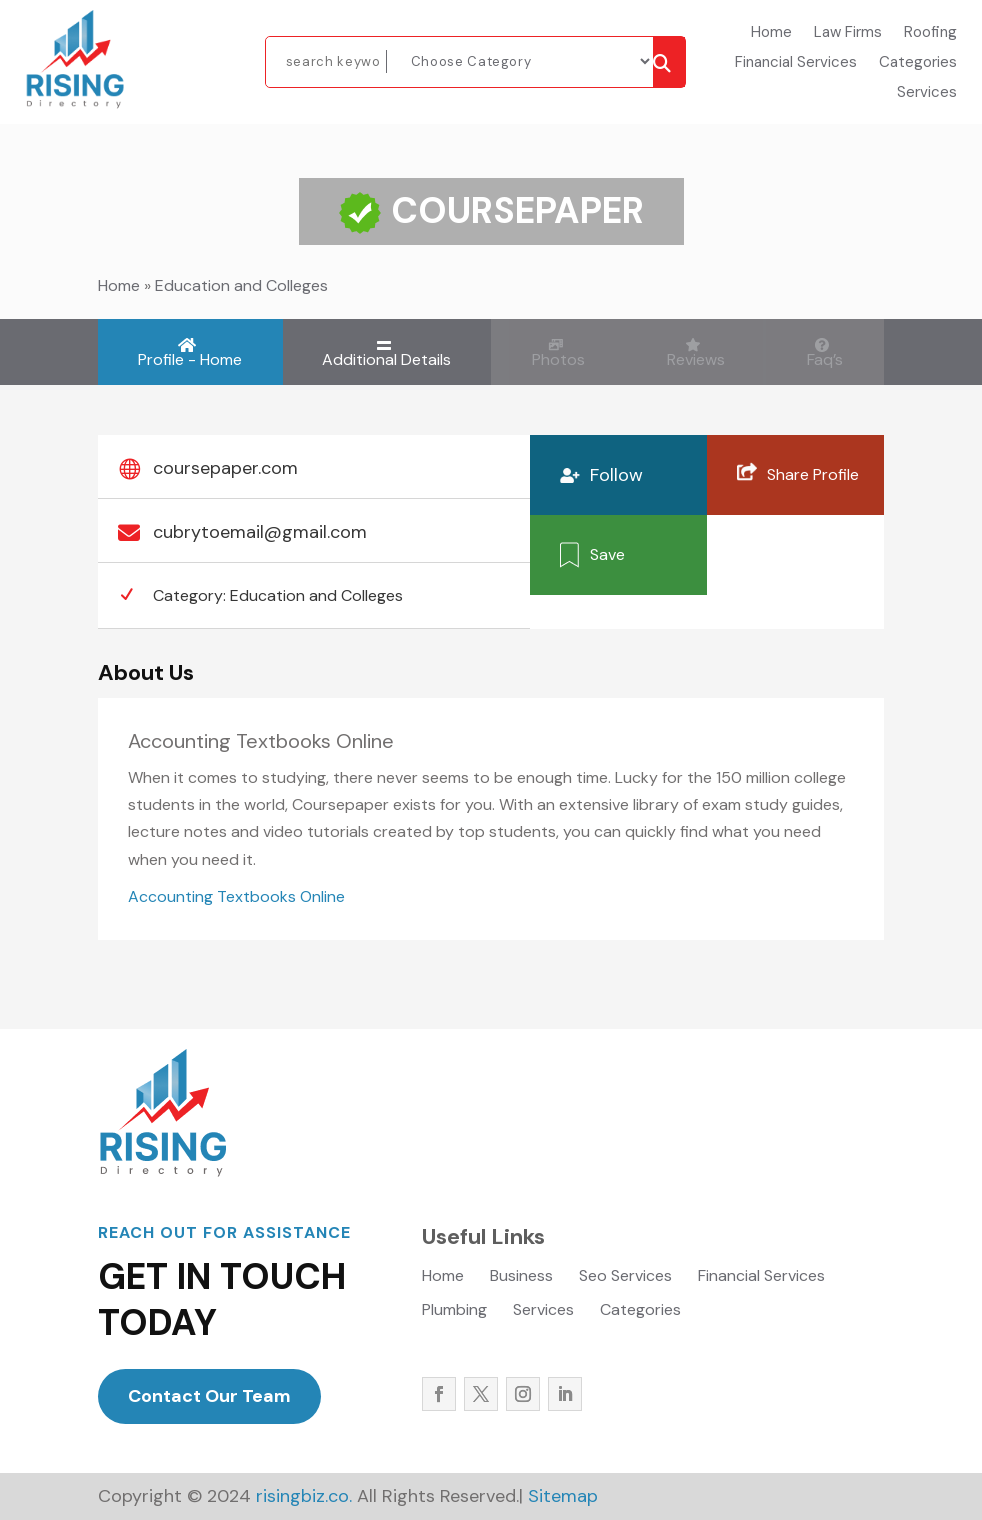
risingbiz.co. (301, 1496)
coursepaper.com (225, 468)
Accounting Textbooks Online (236, 896)
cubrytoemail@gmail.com (260, 532)
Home (771, 33)
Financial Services (796, 63)
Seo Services (625, 1277)
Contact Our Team (209, 1396)
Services (927, 93)
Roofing (930, 33)
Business (521, 1277)
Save (607, 553)
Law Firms (848, 33)
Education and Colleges (241, 285)
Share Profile (813, 473)
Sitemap (563, 1496)
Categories (918, 63)
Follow (616, 475)
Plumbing (454, 1311)
